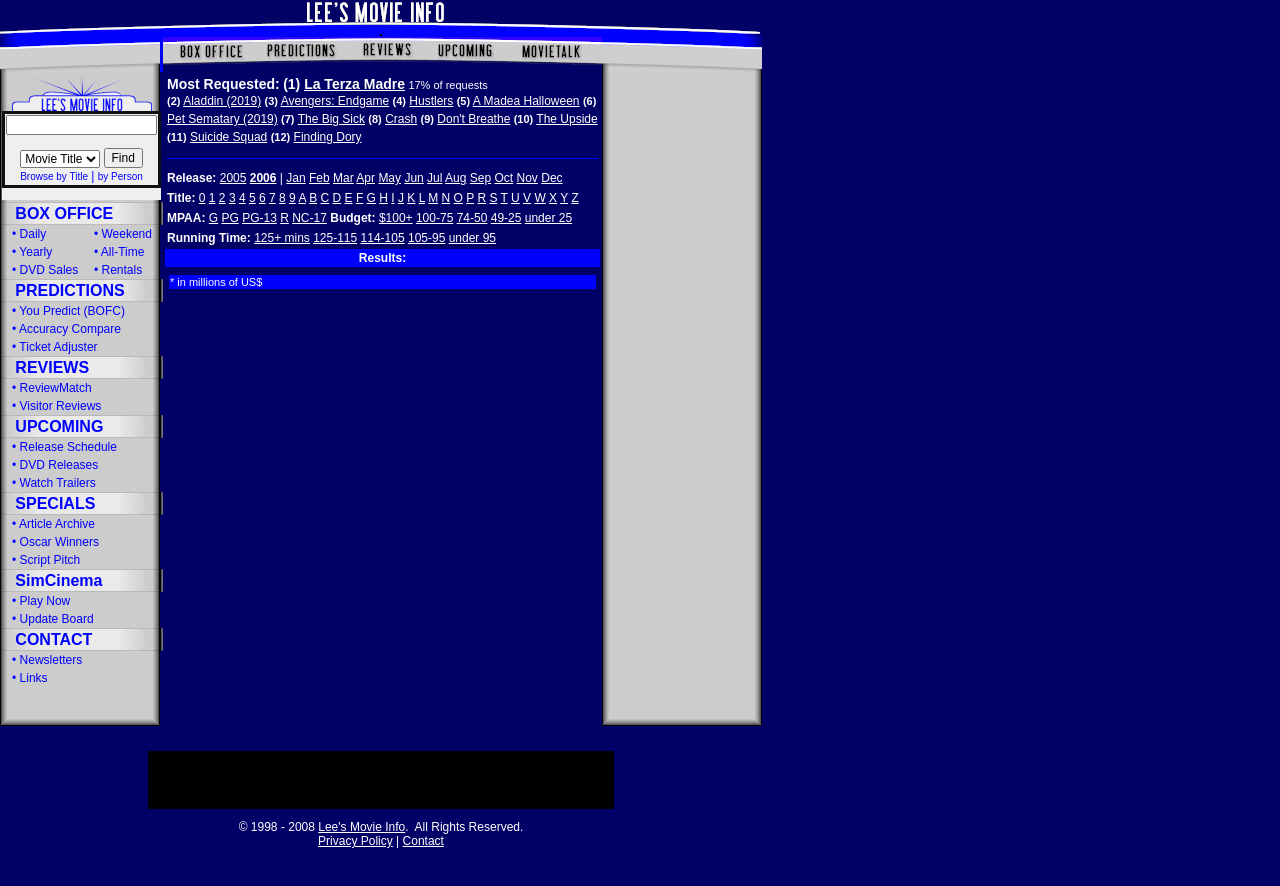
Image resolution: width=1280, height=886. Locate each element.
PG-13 (259, 218)
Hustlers (431, 101)
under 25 (548, 218)
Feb (319, 178)
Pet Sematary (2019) (222, 119)
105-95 (426, 238)
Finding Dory (328, 137)
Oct (504, 178)
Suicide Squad (228, 137)
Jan (295, 178)
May (389, 178)
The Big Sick (331, 119)
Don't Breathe (473, 119)
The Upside (566, 119)
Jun (413, 178)
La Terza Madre (354, 84)
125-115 (335, 238)
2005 (233, 178)
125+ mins (282, 238)
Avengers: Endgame (335, 101)
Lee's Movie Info (361, 827)
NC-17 (309, 218)
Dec (551, 178)
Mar (343, 178)
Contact (423, 841)
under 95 (472, 238)
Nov (527, 178)
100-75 (434, 218)
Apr (365, 178)
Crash (401, 119)
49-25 (506, 218)
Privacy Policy (355, 841)
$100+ (396, 218)
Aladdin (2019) (222, 101)
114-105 (383, 238)
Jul (434, 178)
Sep (480, 178)
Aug (455, 178)
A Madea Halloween (526, 101)
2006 (263, 178)
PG (229, 218)
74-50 (472, 218)
